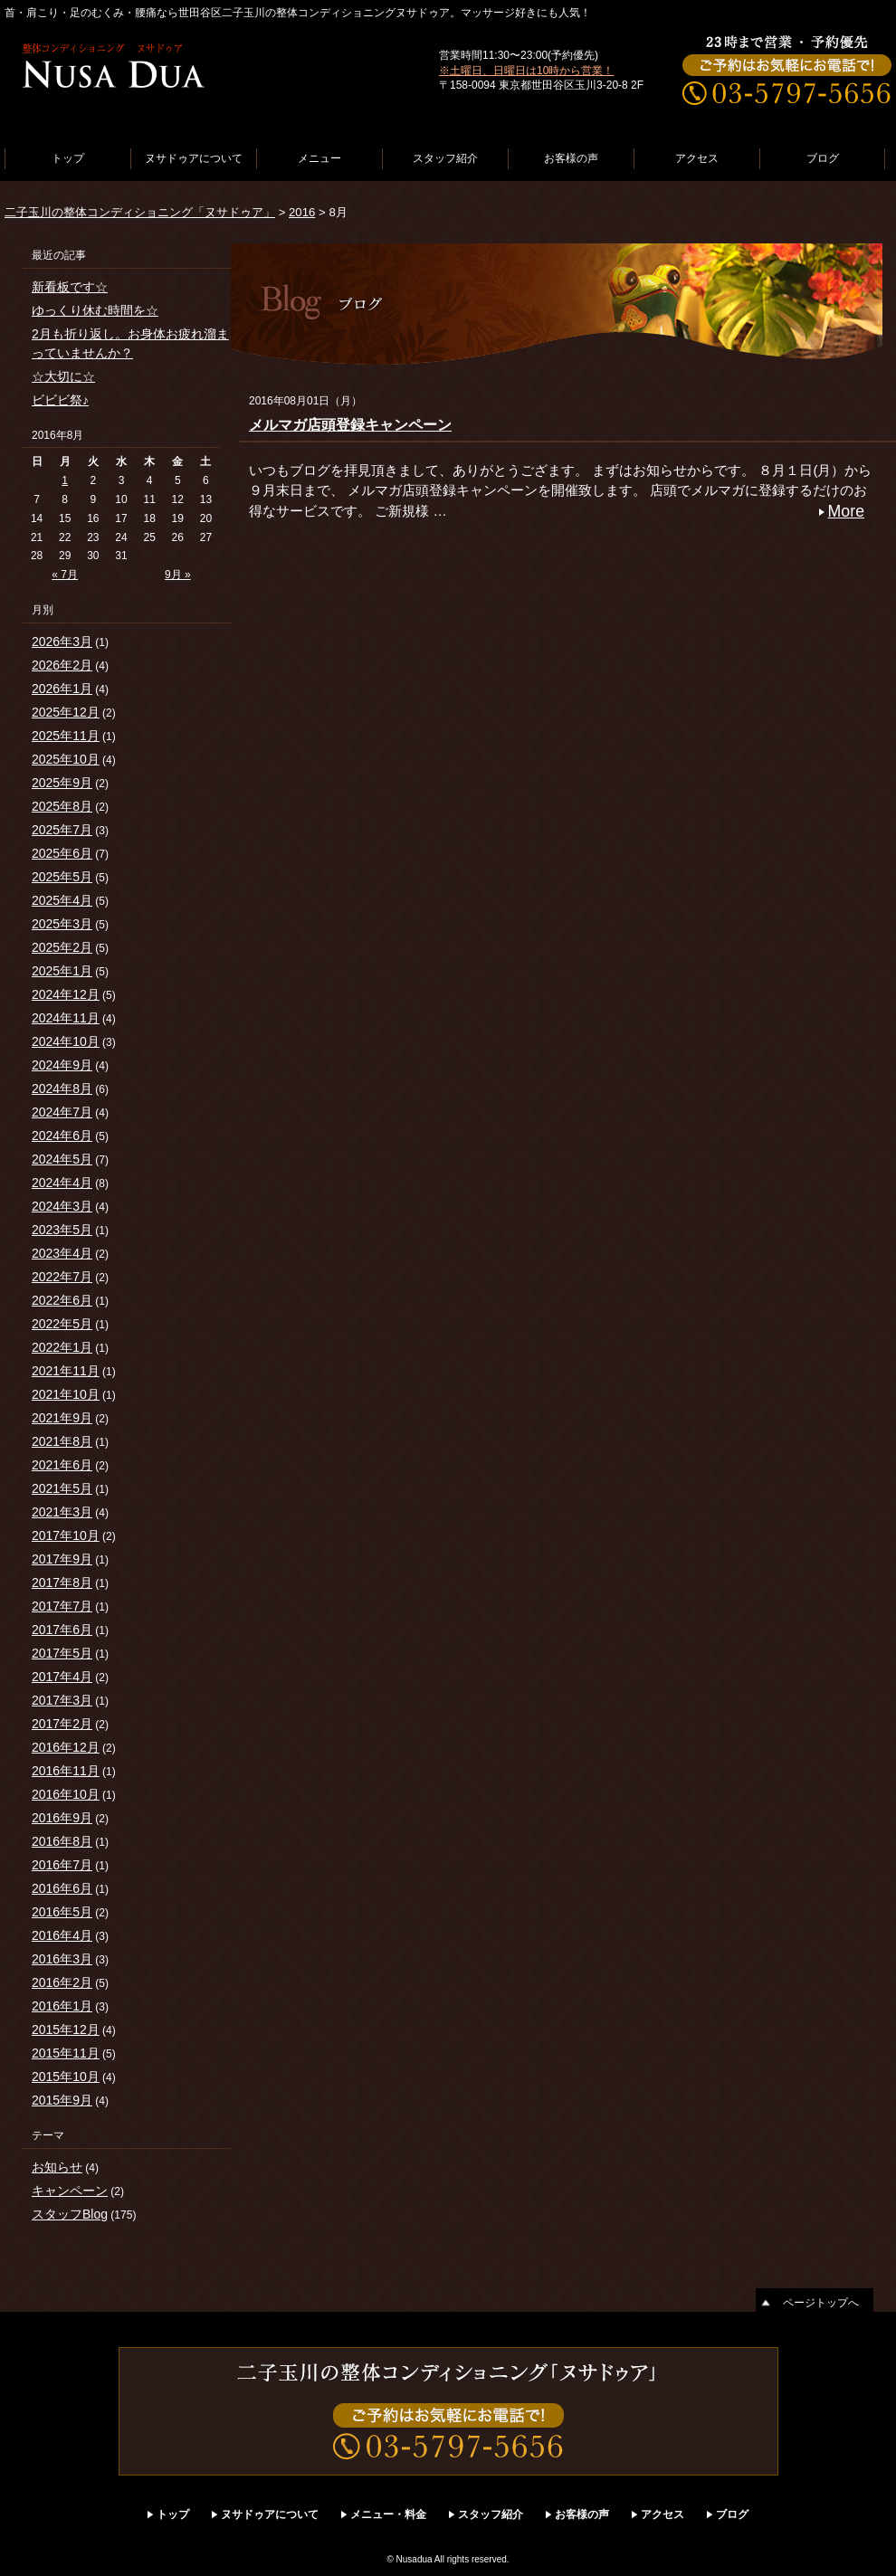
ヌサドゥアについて (194, 158)
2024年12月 (66, 994)
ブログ (822, 158)
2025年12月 (66, 712)
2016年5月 (62, 1912)
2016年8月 (62, 1841)
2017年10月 (66, 1535)
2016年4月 (62, 1935)
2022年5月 (62, 1324)
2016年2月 (62, 1982)
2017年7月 (62, 1606)
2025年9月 (62, 782)
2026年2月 (62, 665)
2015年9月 (62, 2100)
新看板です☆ (70, 287)
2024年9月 (62, 1065)
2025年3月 (62, 924)
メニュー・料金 (388, 2514)
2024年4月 (62, 1182)
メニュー (319, 158)
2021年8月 (62, 1441)
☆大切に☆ (63, 376)
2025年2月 (62, 947)
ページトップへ (821, 2302)
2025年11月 (66, 735)
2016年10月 (66, 1794)
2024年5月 (62, 1159)
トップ (68, 158)
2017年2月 (62, 1723)
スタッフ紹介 (445, 158)
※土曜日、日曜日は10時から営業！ (526, 70)
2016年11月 (66, 1770)
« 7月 (65, 574)
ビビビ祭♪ (60, 400)
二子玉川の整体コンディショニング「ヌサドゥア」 (140, 212)
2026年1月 (62, 688)
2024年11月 (66, 1018)
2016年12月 (66, 1747)
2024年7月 (62, 1112)
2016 (302, 212)
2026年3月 (62, 641)
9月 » (178, 574)
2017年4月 (62, 1676)
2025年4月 (62, 900)
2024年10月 (66, 1041)
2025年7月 (62, 829)
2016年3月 (62, 1959)
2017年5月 (62, 1653)
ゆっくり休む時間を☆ (95, 310)
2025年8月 (62, 806)
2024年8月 (62, 1088)
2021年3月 (62, 1512)
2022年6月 (62, 1300)
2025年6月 (62, 853)
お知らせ (57, 2167)
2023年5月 (62, 1229)
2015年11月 (66, 2053)
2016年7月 (62, 1865)
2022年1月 (62, 1347)
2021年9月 (62, 1418)
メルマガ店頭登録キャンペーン (350, 425)
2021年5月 (62, 1488)
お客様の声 (571, 158)
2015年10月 (66, 2076)
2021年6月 (62, 1465)
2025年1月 (62, 971)
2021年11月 (66, 1371)
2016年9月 (62, 1818)
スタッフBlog (70, 2214)
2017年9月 (62, 1559)
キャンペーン (70, 2190)
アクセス (697, 158)
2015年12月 (66, 2029)
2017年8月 (62, 1582)
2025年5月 (62, 877)
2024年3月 (62, 1206)
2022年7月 (62, 1276)
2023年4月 (62, 1253)
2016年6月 (62, 1888)
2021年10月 (66, 1394)
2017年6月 (62, 1629)
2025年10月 (66, 759)
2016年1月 (62, 2006)
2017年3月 (62, 1700)
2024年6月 (62, 1135)
